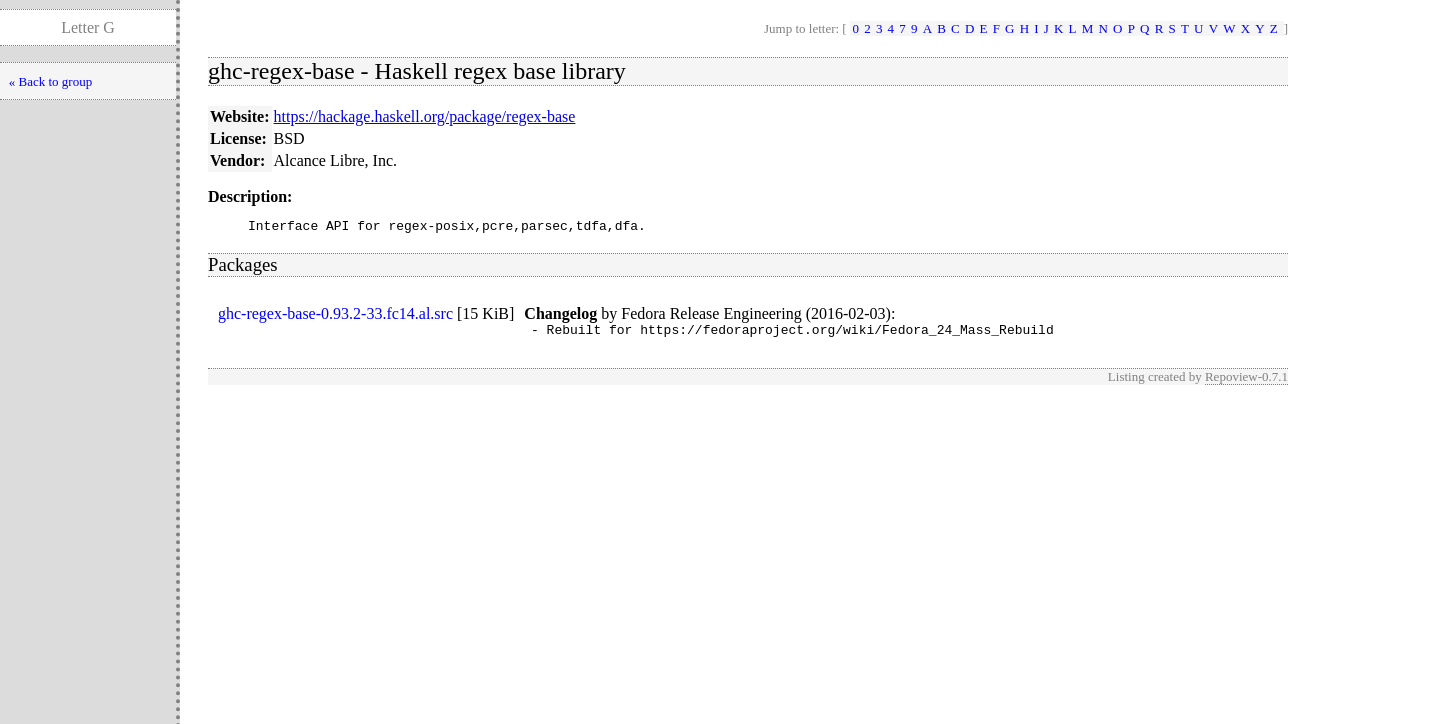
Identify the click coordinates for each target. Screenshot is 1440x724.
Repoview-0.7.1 (1246, 382)
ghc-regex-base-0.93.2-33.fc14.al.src (335, 316)
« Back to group (50, 81)
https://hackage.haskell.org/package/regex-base (425, 116)
